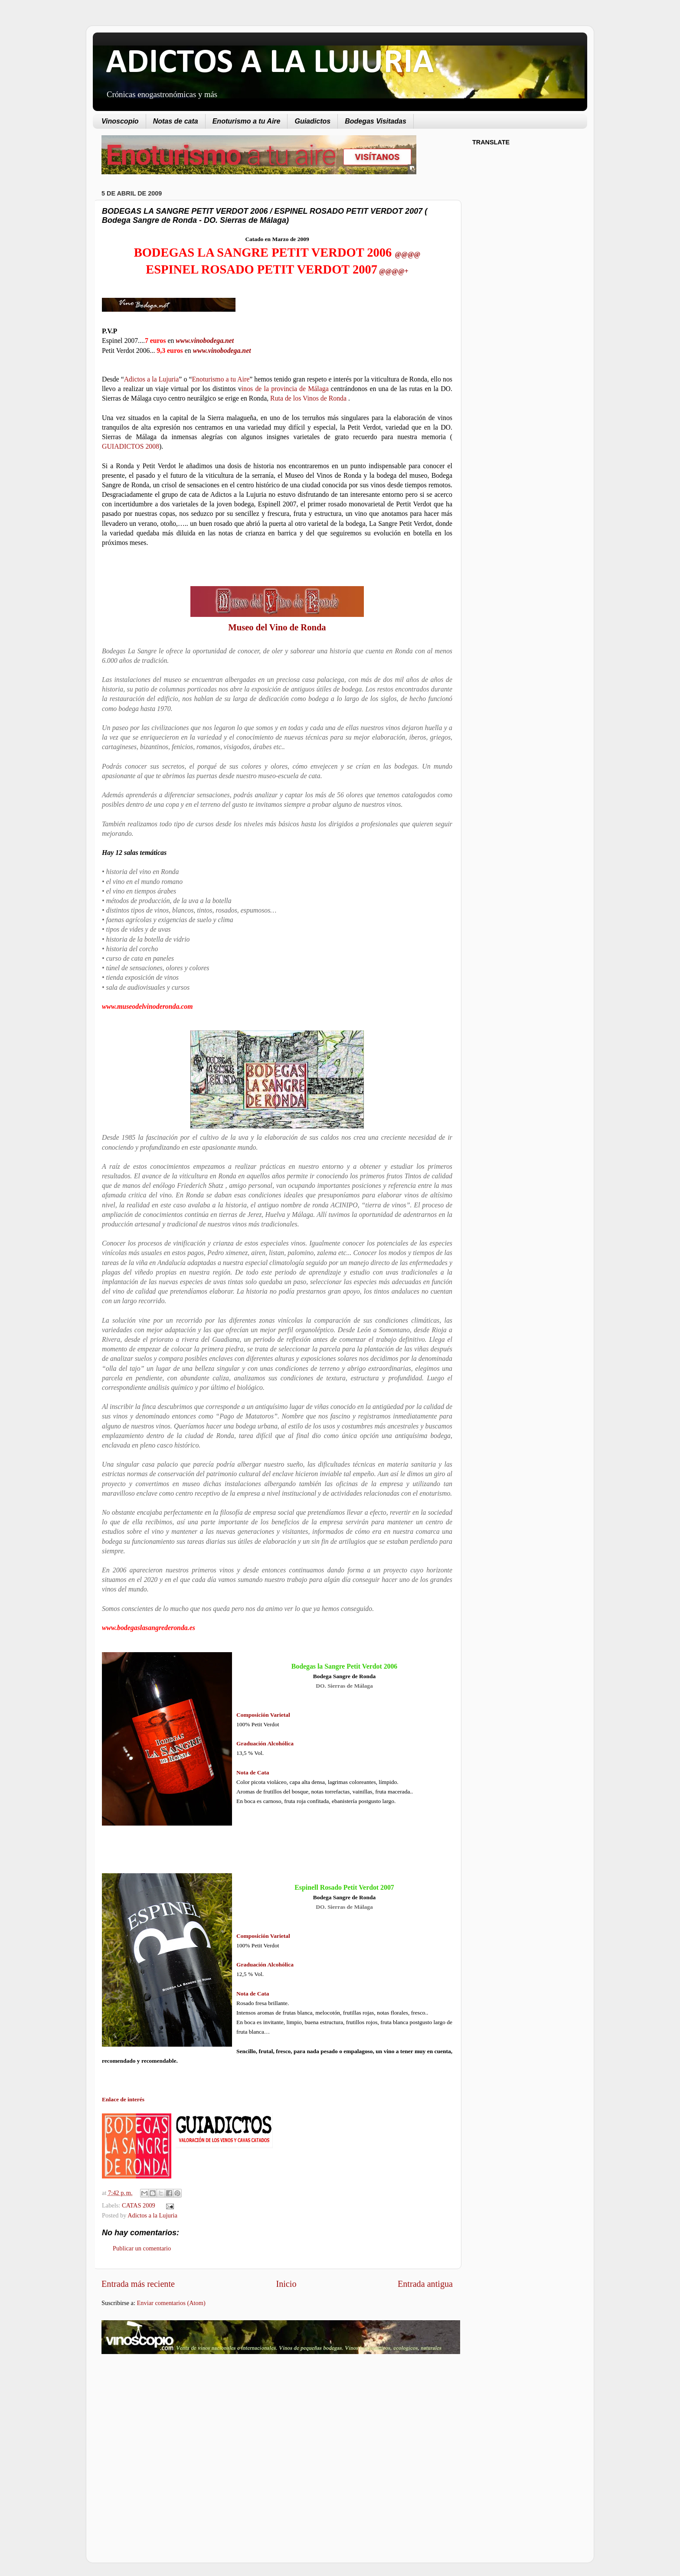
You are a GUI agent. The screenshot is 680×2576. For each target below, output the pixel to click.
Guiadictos (312, 121)
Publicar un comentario (142, 2248)
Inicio (286, 2284)
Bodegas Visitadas (375, 121)
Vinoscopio (120, 121)
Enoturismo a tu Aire (246, 121)
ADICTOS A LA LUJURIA (270, 63)
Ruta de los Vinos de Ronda (309, 398)
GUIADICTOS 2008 (130, 446)
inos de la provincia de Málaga (285, 388)
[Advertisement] (174, 2430)
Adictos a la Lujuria (151, 379)
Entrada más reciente (138, 2284)
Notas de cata (175, 121)
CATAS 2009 (138, 2205)
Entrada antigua (425, 2284)
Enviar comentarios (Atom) (171, 2302)
